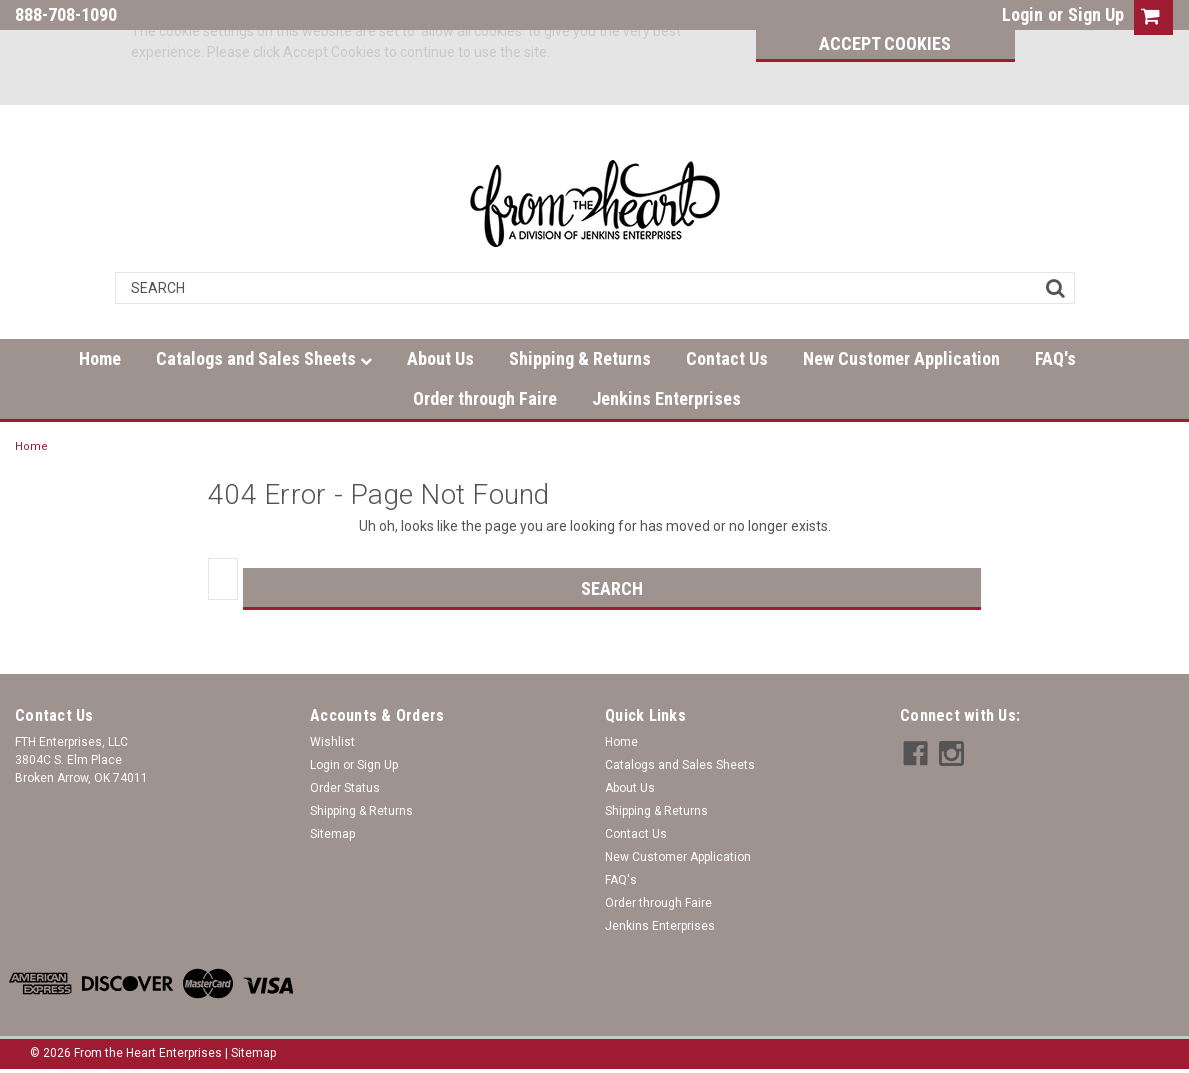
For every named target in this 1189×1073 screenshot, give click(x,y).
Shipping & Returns (580, 358)
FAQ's (1055, 358)
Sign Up (1096, 14)
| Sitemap (250, 1053)
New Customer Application (901, 358)
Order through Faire (485, 398)
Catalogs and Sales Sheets (264, 358)
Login (1022, 14)
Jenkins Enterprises (666, 398)
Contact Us (727, 358)
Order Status (345, 788)
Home (100, 358)
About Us (440, 358)
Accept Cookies (874, 43)
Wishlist (332, 742)
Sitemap (332, 834)
